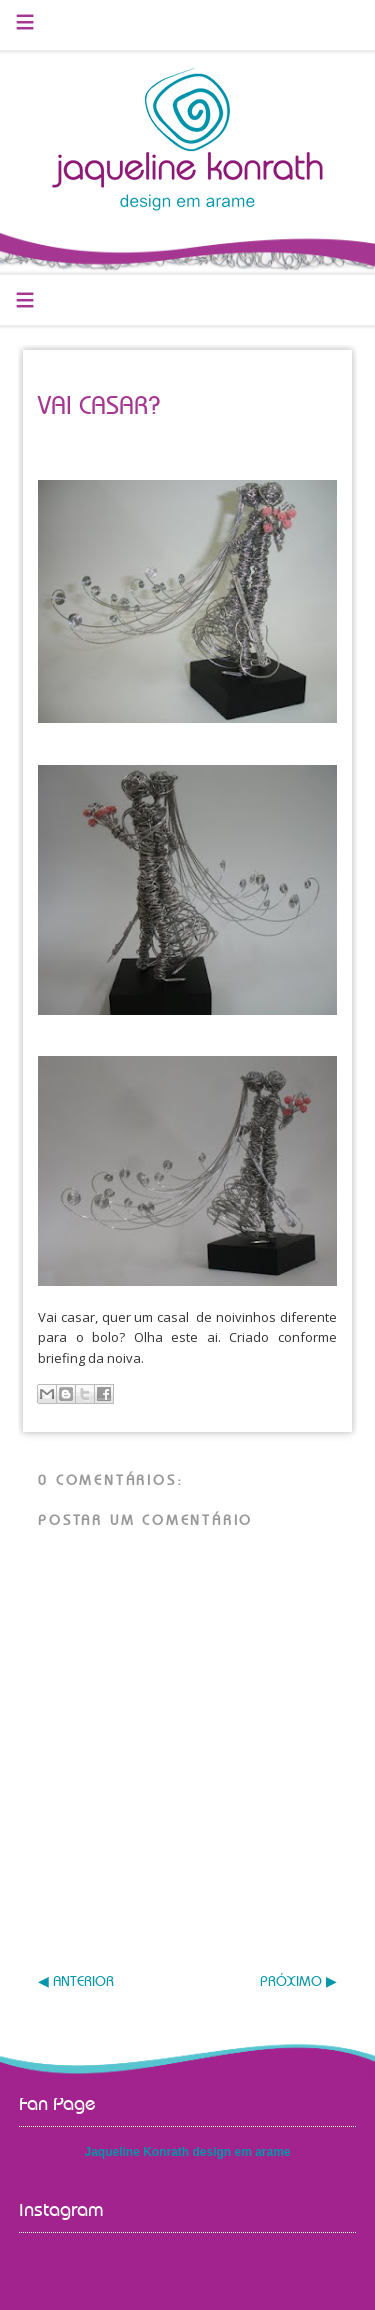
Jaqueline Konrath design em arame (187, 2152)
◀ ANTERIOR (76, 1982)
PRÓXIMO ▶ (298, 1982)
